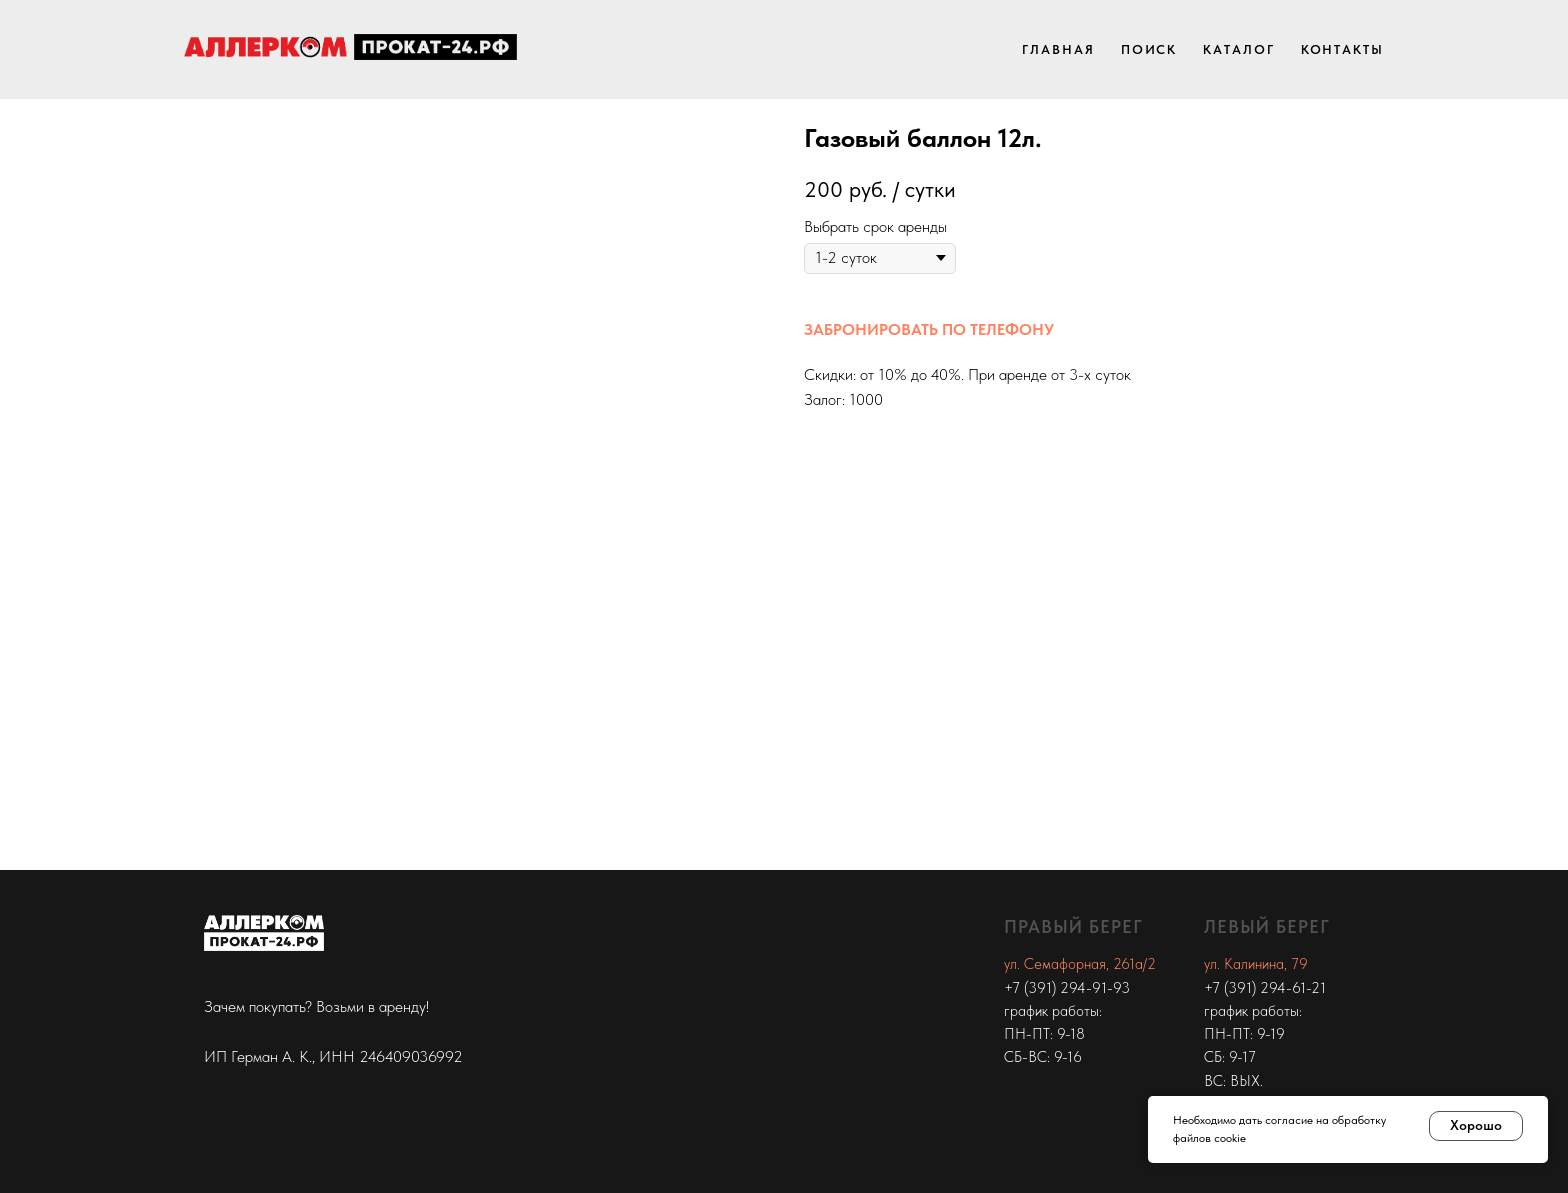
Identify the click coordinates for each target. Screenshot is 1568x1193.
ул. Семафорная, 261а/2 (1080, 964)
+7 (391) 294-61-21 (1265, 988)
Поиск (1149, 49)
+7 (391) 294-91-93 (1067, 988)
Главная (1058, 49)
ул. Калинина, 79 (1256, 964)
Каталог (1238, 49)
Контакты (1342, 49)
